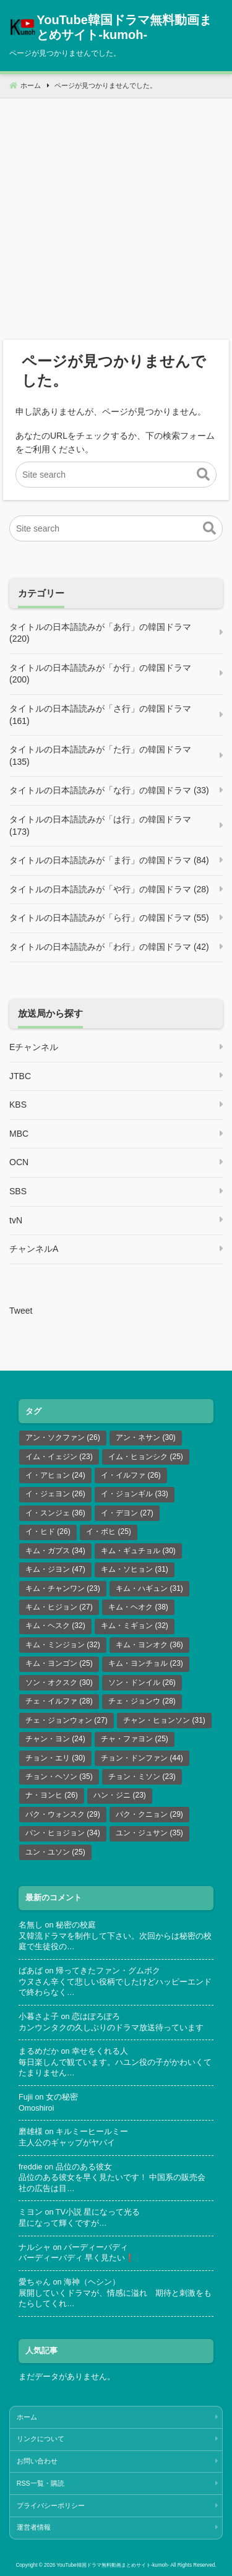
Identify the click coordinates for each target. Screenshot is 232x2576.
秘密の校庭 (76, 1925)
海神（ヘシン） (92, 2282)
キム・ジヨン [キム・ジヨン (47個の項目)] (55, 1569)
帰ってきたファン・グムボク (108, 1970)
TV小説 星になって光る (98, 2212)
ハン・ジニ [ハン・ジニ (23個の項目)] (119, 1795)
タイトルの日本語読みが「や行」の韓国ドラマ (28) (109, 889)
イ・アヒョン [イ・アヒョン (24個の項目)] (55, 1475)
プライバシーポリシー (51, 2505)
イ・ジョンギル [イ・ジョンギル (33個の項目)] (134, 1493)
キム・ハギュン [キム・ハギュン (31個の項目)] (149, 1588)
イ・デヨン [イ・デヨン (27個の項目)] (127, 1513)
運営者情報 (34, 2527)
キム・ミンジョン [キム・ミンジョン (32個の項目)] (62, 1644)
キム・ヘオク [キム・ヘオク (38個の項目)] (138, 1607)
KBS (18, 1104)
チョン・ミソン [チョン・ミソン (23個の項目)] (142, 1776)
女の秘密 (62, 2097)
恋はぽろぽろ (96, 2016)
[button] (203, 475)
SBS (18, 1191)
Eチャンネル (33, 1047)
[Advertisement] (116, 214)
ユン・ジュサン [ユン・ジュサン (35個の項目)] (149, 1833)
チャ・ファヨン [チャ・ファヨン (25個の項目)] (134, 1738)
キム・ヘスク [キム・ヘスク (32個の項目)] (55, 1625)
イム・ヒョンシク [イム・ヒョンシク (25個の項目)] (145, 1456)
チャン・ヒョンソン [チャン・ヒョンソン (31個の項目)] (164, 1720)
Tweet (20, 1311)
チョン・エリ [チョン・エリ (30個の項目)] (55, 1758)
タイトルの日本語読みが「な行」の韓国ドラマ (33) (109, 790)
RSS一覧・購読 (40, 2483)
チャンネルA (33, 1249)
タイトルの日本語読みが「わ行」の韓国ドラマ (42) (109, 947)
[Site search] (116, 475)
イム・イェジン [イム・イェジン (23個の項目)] (59, 1456)
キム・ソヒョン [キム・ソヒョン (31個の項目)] (134, 1569)
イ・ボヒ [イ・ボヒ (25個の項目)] (108, 1531)
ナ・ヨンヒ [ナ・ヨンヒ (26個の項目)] (51, 1795)
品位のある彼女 (84, 2167)
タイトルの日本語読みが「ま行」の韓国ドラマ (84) (109, 860)
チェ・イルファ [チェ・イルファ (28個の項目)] (59, 1701)
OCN (18, 1162)
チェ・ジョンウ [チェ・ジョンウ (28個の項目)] (142, 1701)
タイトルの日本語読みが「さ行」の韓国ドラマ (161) (100, 715)
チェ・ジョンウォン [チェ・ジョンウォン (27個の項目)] (66, 1720)
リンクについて (40, 2438)
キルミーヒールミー (92, 2131)
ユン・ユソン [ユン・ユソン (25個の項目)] (55, 1852)
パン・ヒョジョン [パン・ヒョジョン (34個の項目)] (62, 1833)
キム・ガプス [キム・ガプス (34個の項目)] (55, 1550)
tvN (15, 1220)
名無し (31, 1925)
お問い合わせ (37, 2461)
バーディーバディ (96, 2247)
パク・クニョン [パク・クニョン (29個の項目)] (149, 1814)
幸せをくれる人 (100, 2051)
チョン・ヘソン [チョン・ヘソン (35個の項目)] (59, 1776)
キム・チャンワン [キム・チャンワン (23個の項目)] (62, 1588)
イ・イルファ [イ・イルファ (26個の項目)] (131, 1475)
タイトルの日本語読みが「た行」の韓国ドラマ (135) (100, 755)
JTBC (20, 1076)
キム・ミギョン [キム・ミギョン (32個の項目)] (134, 1625)
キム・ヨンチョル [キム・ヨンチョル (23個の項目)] (145, 1663)
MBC (18, 1134)
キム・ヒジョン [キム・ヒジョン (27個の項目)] (59, 1607)
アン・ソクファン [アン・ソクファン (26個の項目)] (62, 1437)
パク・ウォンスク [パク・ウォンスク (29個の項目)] (62, 1814)
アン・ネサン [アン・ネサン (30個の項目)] (146, 1437)
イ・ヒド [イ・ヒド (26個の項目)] (48, 1531)
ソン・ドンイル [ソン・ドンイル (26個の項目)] (142, 1682)
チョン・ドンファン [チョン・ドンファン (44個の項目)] (142, 1758)
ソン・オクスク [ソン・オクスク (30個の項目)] (59, 1682)
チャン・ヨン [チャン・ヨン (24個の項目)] (55, 1738)
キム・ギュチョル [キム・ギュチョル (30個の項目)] (138, 1550)
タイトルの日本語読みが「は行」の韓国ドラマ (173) (100, 825)
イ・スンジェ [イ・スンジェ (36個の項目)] (55, 1513)
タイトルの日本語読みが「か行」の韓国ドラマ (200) (100, 674)
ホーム (27, 2417)
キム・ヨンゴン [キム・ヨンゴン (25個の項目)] (59, 1663)
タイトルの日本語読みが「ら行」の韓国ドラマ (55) (109, 918)
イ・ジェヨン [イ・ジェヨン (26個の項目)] (55, 1493)
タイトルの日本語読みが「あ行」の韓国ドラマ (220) (100, 633)
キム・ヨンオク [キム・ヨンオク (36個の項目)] (149, 1644)
